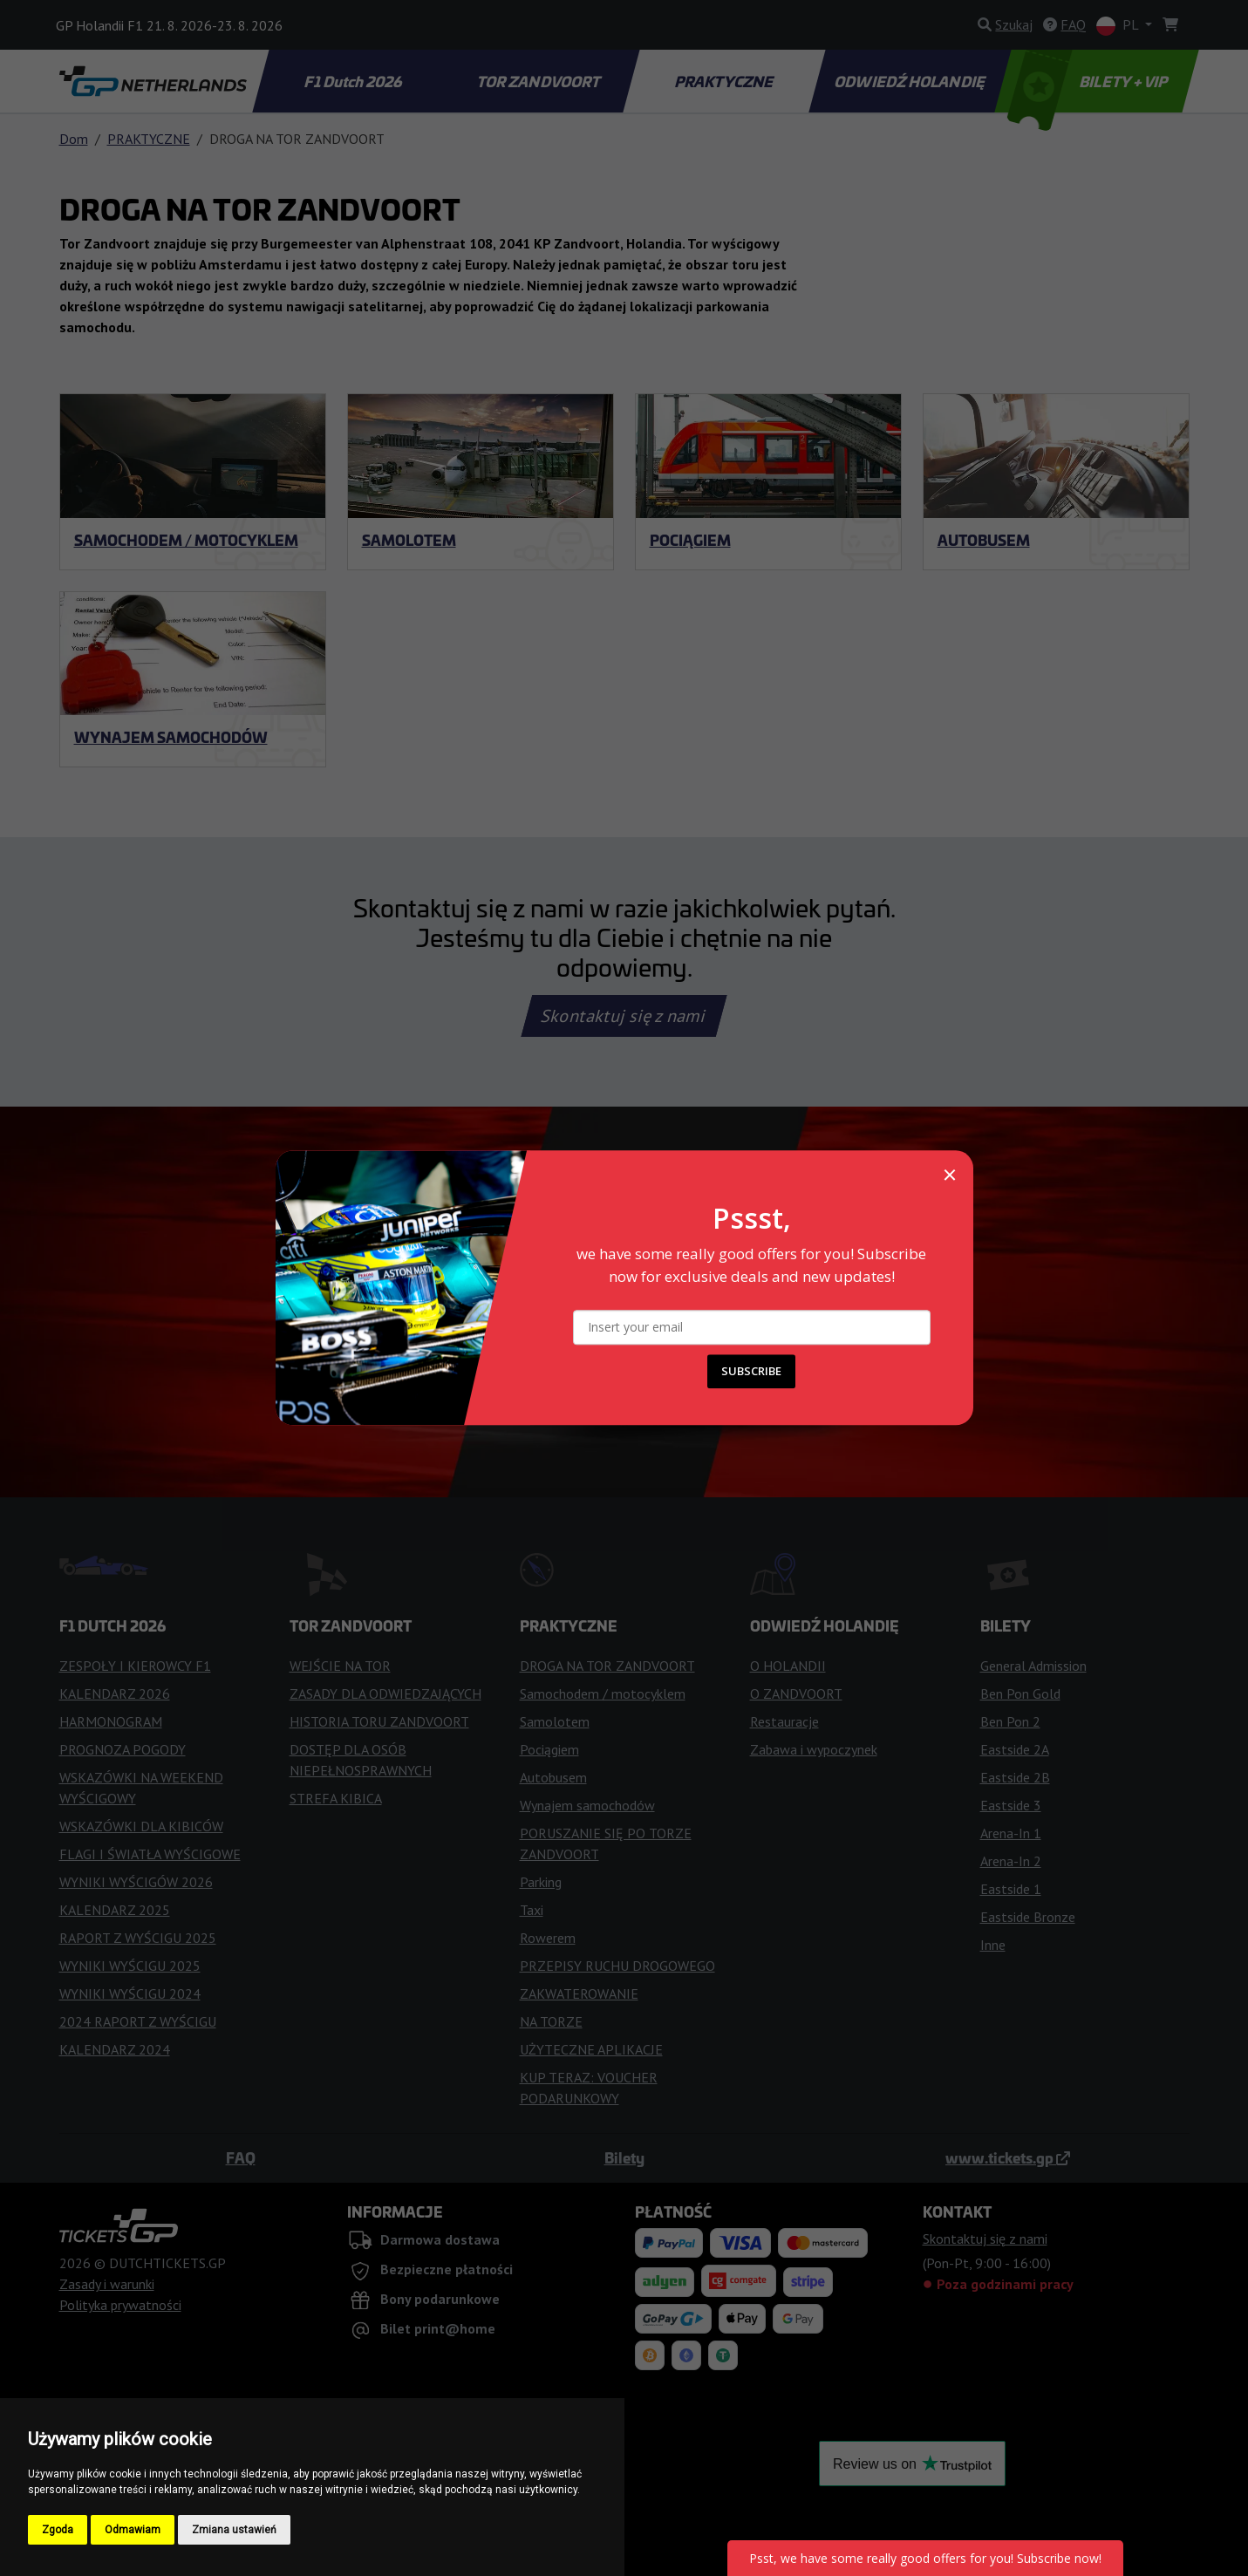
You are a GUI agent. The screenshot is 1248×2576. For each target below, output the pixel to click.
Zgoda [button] (57, 2530)
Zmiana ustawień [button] (234, 2530)
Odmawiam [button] (132, 2530)
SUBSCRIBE (751, 1372)
